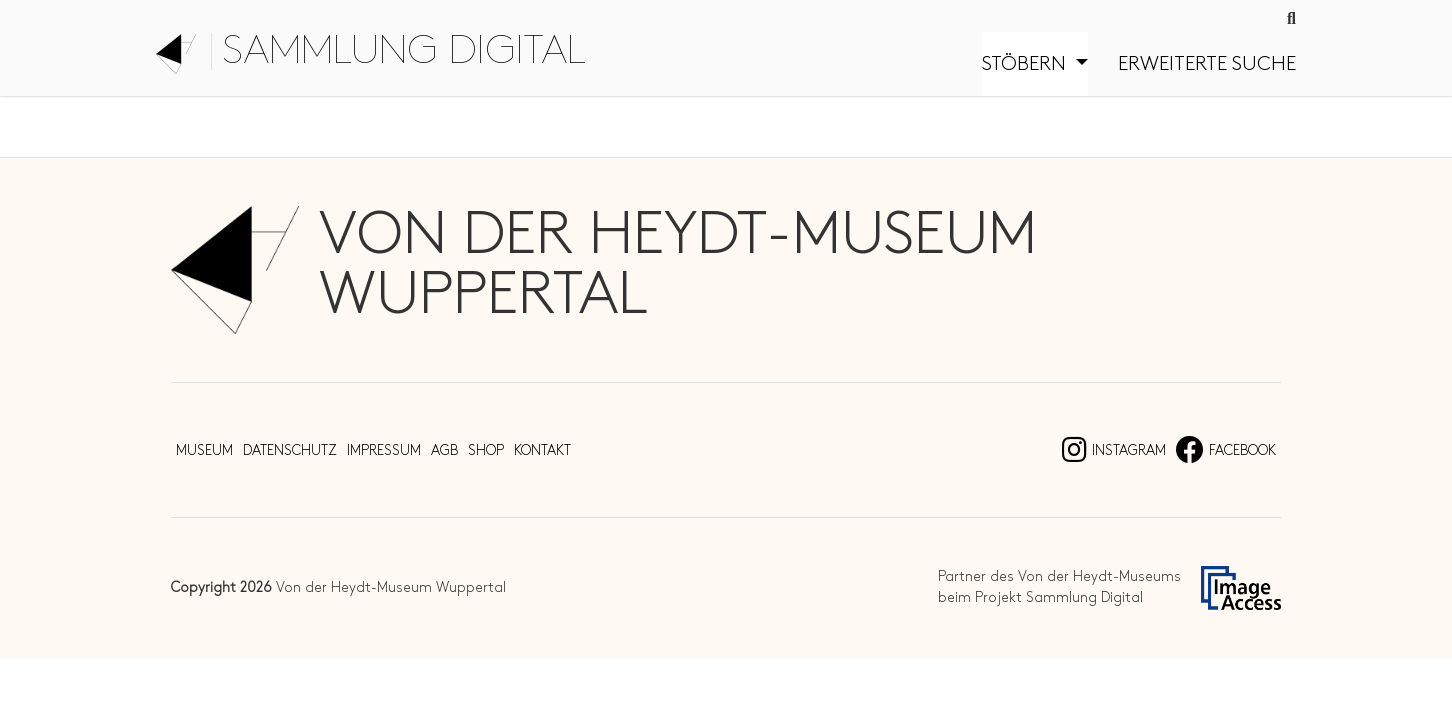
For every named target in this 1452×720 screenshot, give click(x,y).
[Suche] (1291, 20)
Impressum (384, 450)
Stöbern (1026, 64)
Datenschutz (290, 450)
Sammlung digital (404, 51)
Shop (486, 450)
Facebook (1226, 450)
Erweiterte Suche (1207, 64)
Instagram (1114, 450)
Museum (204, 450)
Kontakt (542, 450)
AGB (444, 450)
